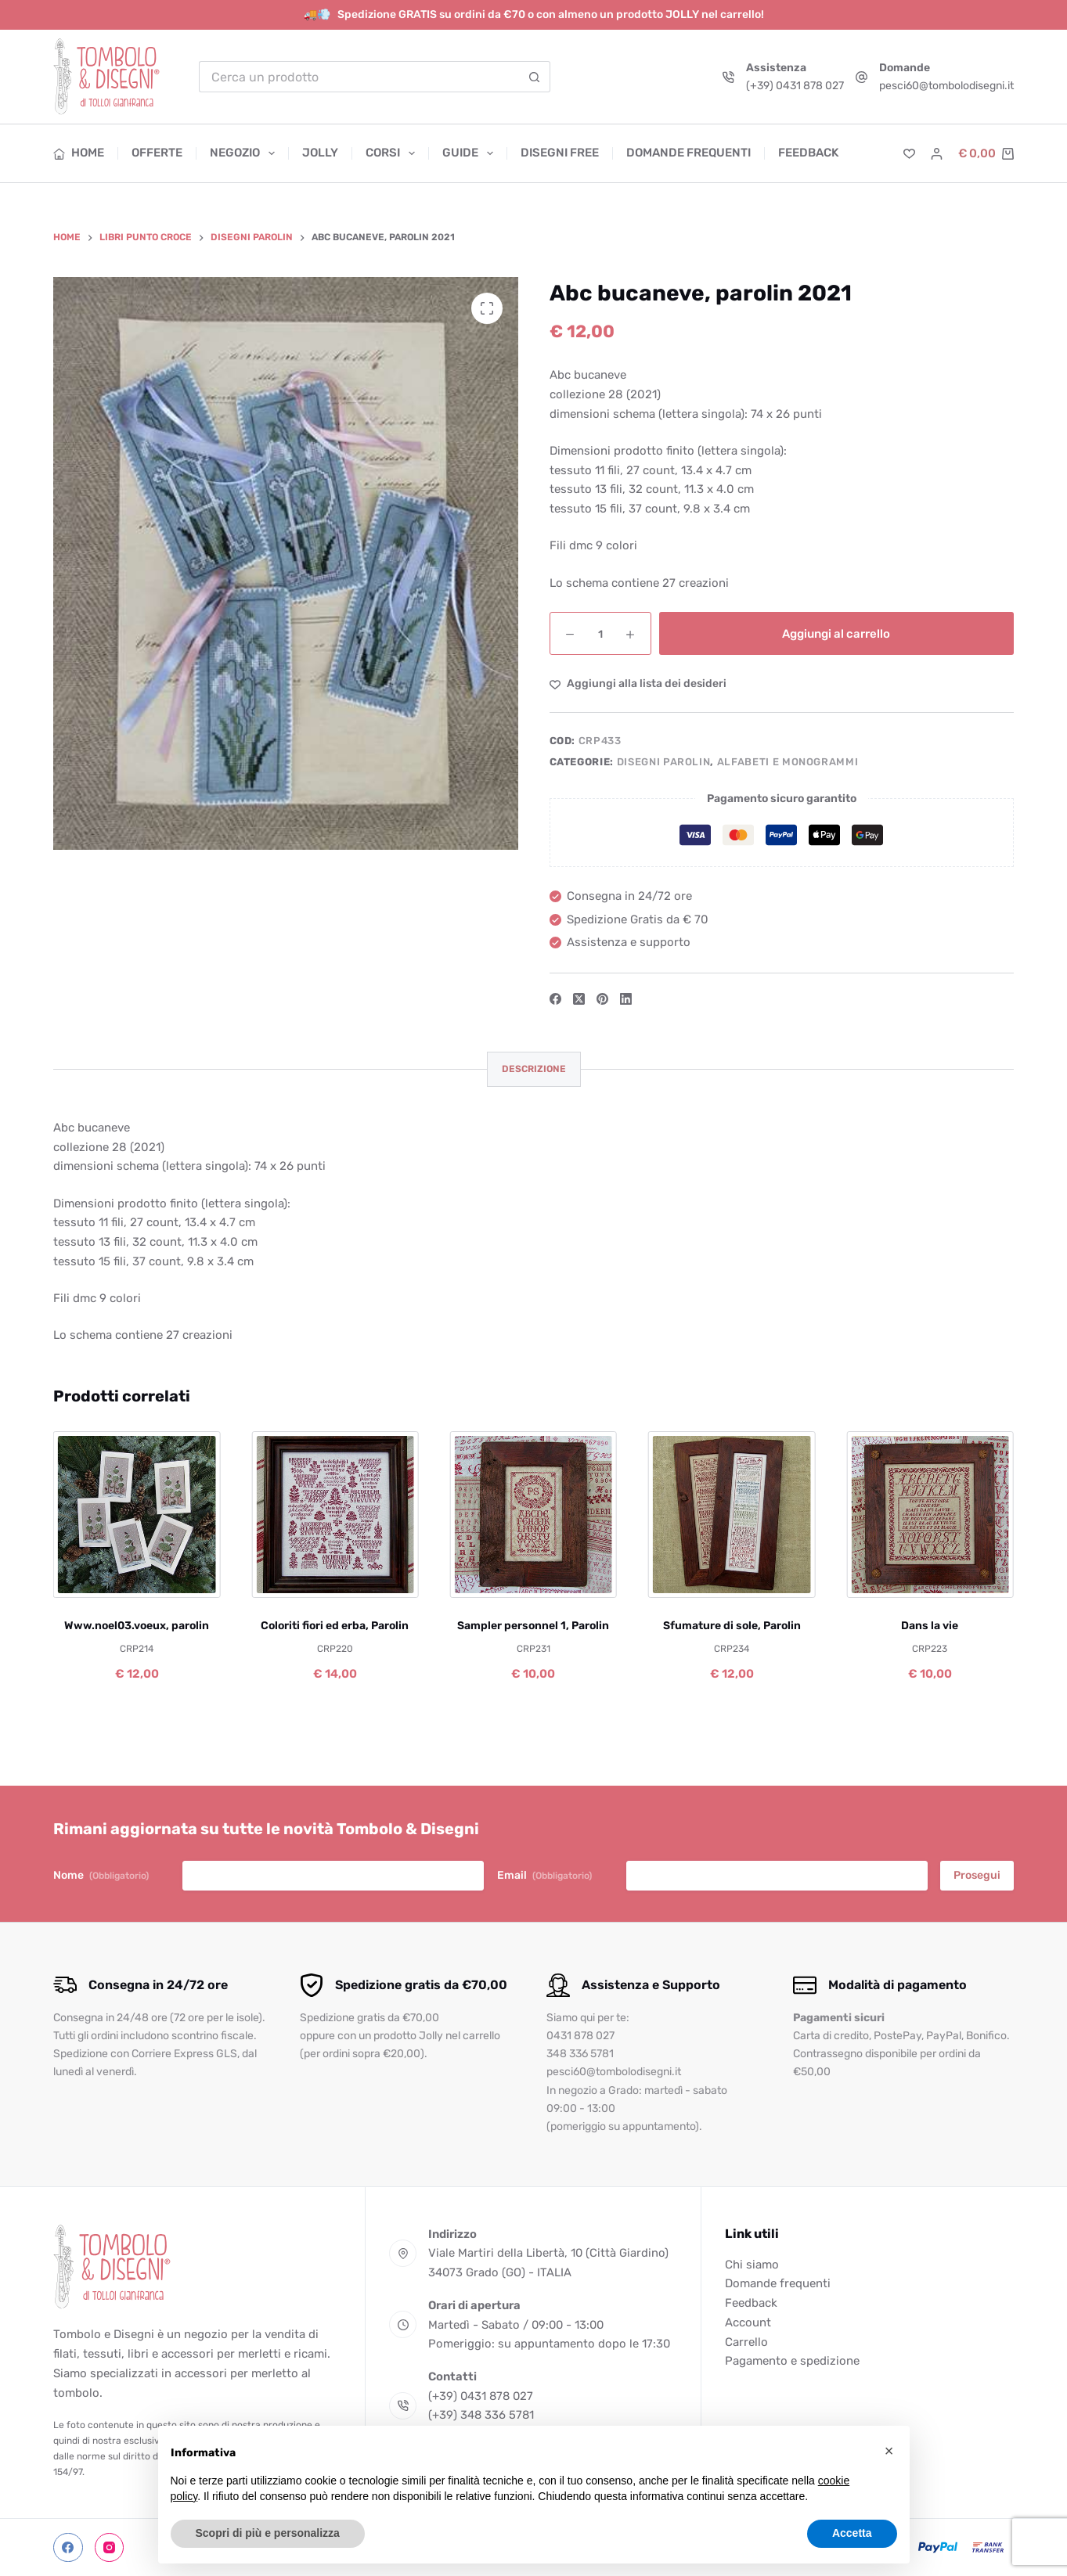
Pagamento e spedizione (792, 2361)
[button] (889, 2450)
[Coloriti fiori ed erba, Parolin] (334, 1514)
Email (544, 1876)
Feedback (808, 153)
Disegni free (560, 153)
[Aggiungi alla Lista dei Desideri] (638, 684)
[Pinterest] (602, 999)
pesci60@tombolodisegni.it (946, 85)
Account (748, 2322)
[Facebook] (555, 999)
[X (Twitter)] (579, 999)
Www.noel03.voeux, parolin (136, 1625)
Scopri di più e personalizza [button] (268, 2533)
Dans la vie (930, 1625)
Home (78, 153)
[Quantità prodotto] (600, 633)
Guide (470, 153)
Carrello (746, 2342)
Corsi (393, 153)
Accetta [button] (852, 2533)
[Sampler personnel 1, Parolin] (533, 1514)
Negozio (245, 153)
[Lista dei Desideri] (909, 154)
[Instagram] (109, 2548)
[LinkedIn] (626, 999)
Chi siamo (752, 2265)
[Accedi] (937, 154)
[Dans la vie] (929, 1514)
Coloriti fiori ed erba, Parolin (335, 1625)
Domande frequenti (688, 153)
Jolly (320, 153)
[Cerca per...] (359, 76)
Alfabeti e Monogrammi (788, 762)
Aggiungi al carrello (836, 634)
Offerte (157, 153)
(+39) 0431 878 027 (795, 85)
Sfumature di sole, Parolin (732, 1625)
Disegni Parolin (664, 762)
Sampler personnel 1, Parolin (533, 1625)
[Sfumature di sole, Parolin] (731, 1514)
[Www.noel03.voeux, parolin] (136, 1514)
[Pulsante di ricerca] (534, 76)
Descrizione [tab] (534, 1068)
